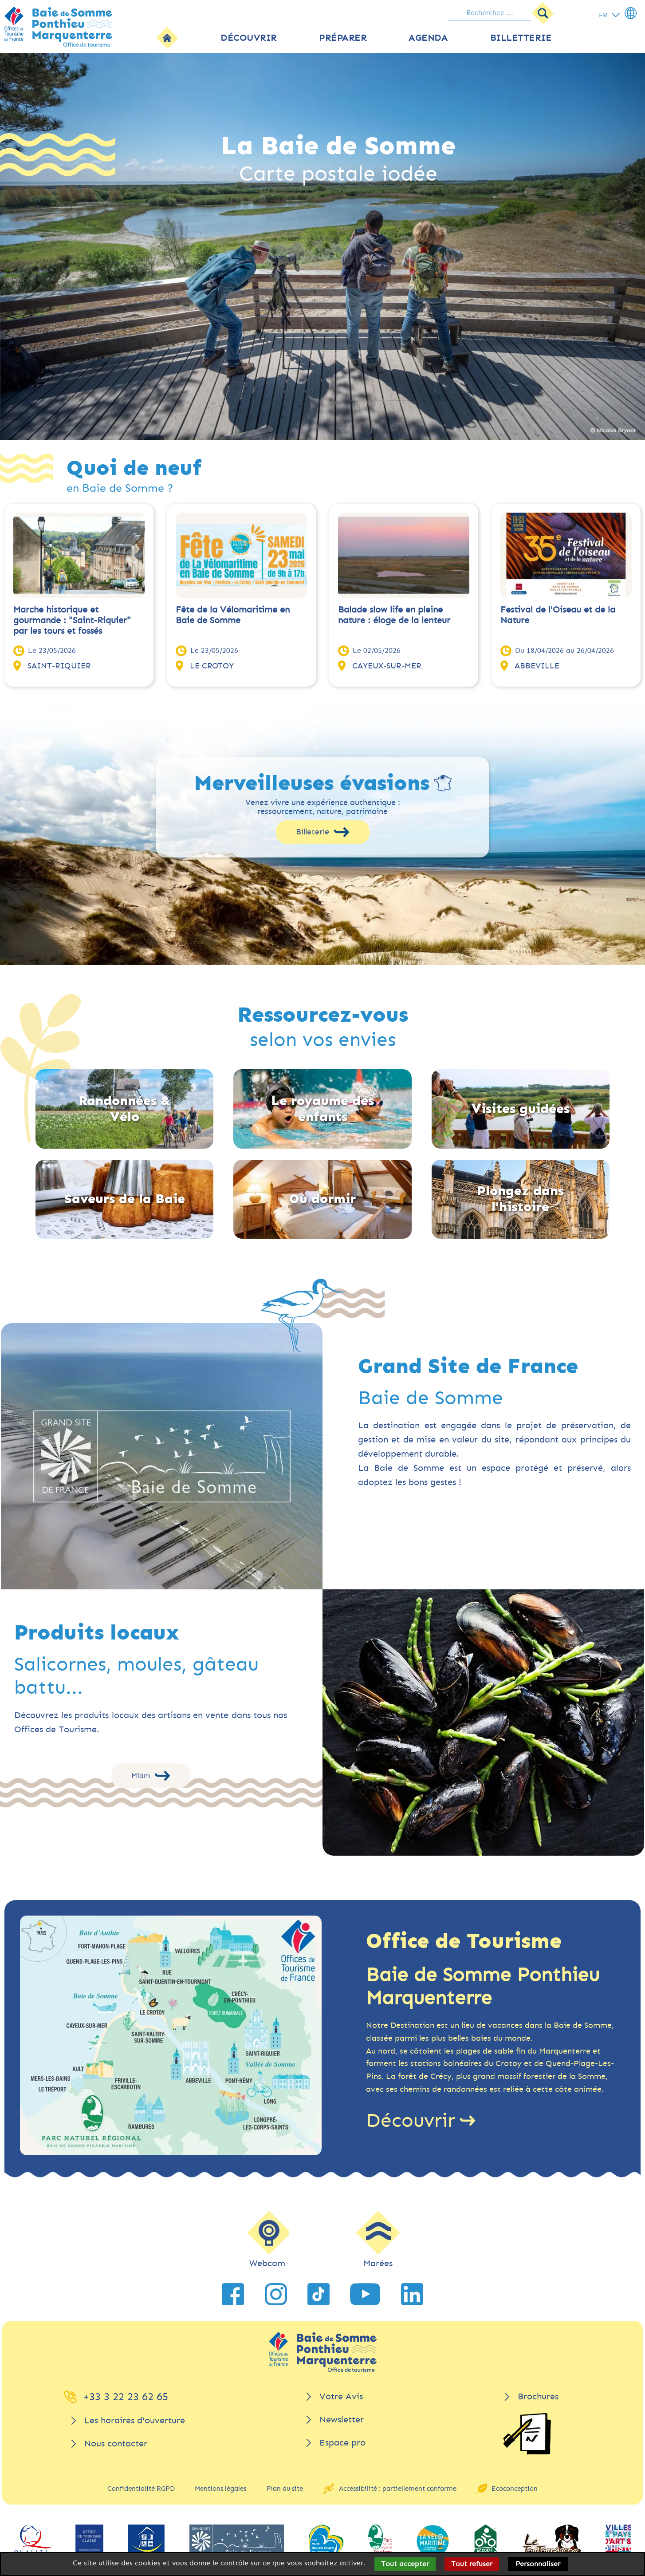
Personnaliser (537, 2564)
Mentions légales (220, 2489)
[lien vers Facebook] (233, 2294)
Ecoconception (515, 2489)
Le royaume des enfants (322, 1109)
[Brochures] (527, 2434)
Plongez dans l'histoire (520, 1199)
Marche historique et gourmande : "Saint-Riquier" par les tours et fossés (72, 620)
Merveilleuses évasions (311, 783)
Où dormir (322, 1199)
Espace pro (342, 2443)
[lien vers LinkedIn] (412, 2294)
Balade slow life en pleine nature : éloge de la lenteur (394, 614)
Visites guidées (521, 1109)
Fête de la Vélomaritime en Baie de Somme (233, 614)
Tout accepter (405, 2564)
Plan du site (285, 2489)
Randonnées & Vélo (125, 1109)
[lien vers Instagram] (276, 2294)
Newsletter (341, 2419)
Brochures (538, 2396)
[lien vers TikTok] (318, 2294)
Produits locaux (96, 1632)
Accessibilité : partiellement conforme (397, 2489)
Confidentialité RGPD (141, 2489)
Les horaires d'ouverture (134, 2420)
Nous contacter (115, 2443)
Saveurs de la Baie (124, 1199)
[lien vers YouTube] (365, 2294)
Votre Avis (341, 2396)
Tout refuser (471, 2564)
